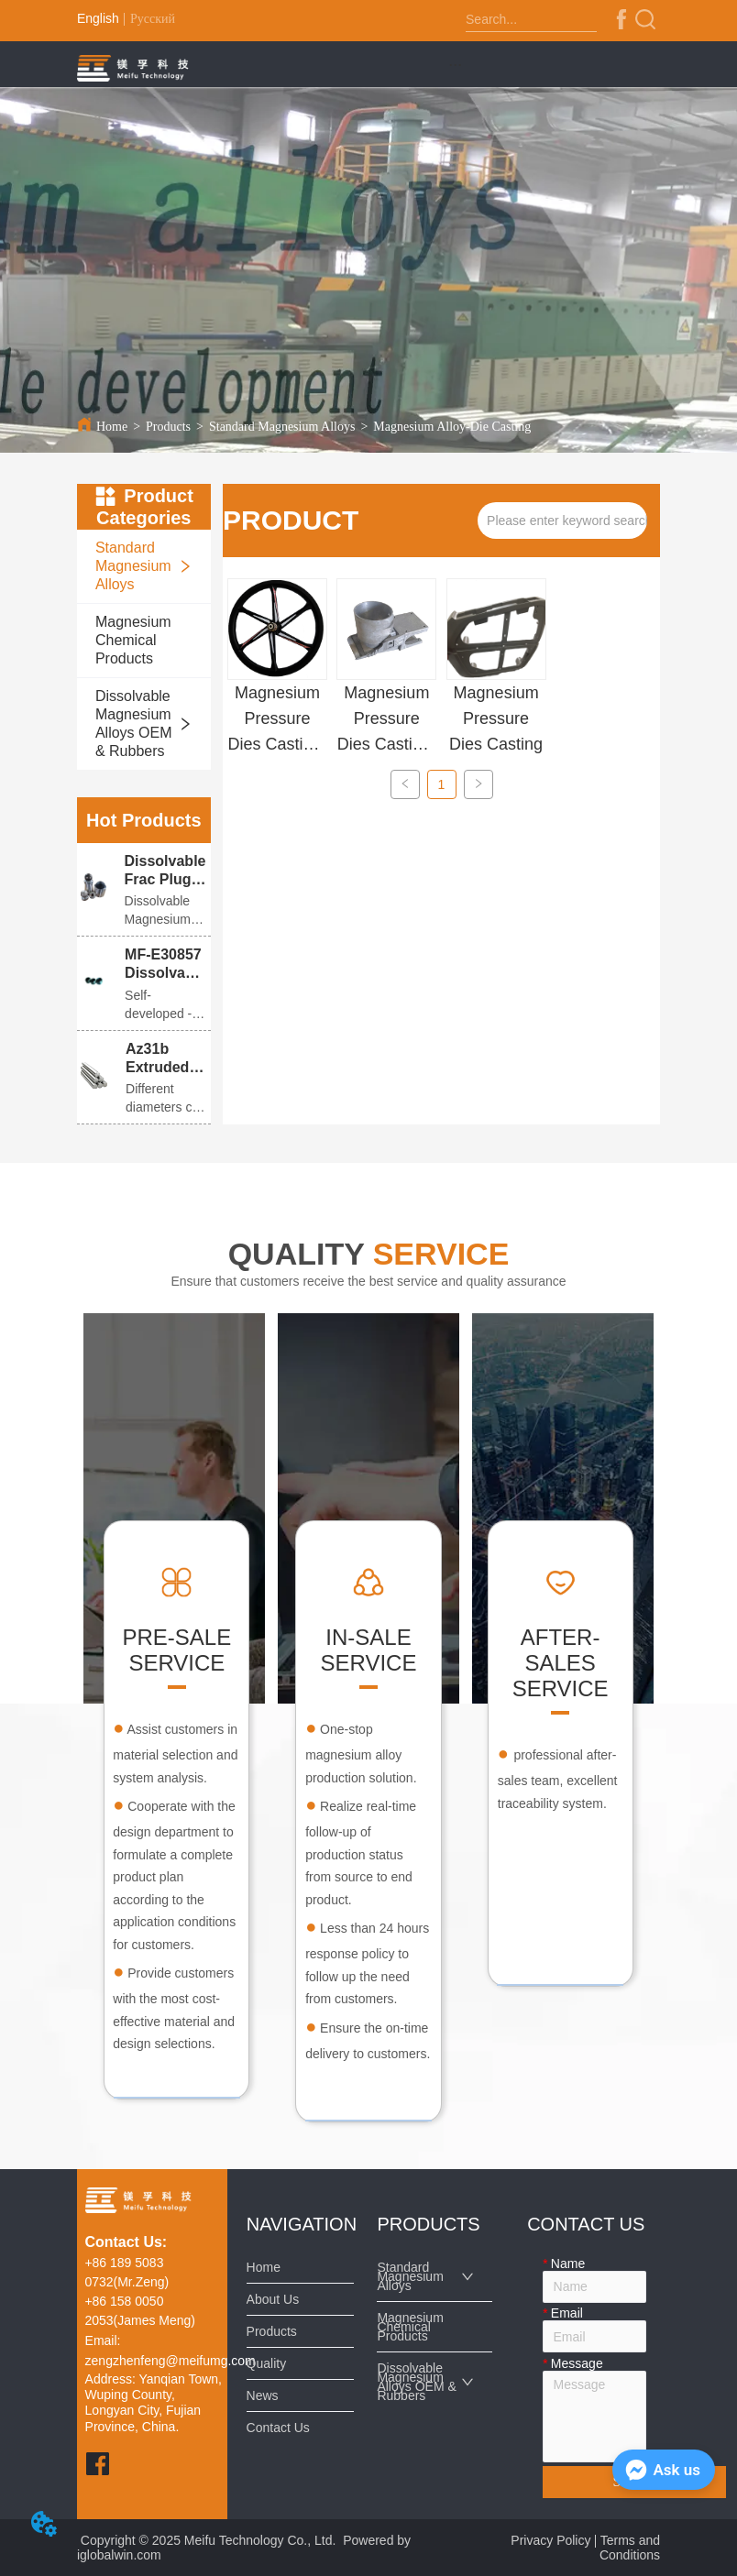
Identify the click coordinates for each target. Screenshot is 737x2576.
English (98, 18)
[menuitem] (455, 64)
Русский (152, 19)
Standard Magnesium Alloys (282, 426)
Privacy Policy (550, 2540)
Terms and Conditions (630, 2547)
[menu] (455, 64)
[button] (455, 64)
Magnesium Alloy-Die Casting (452, 426)
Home (111, 426)
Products (168, 426)
